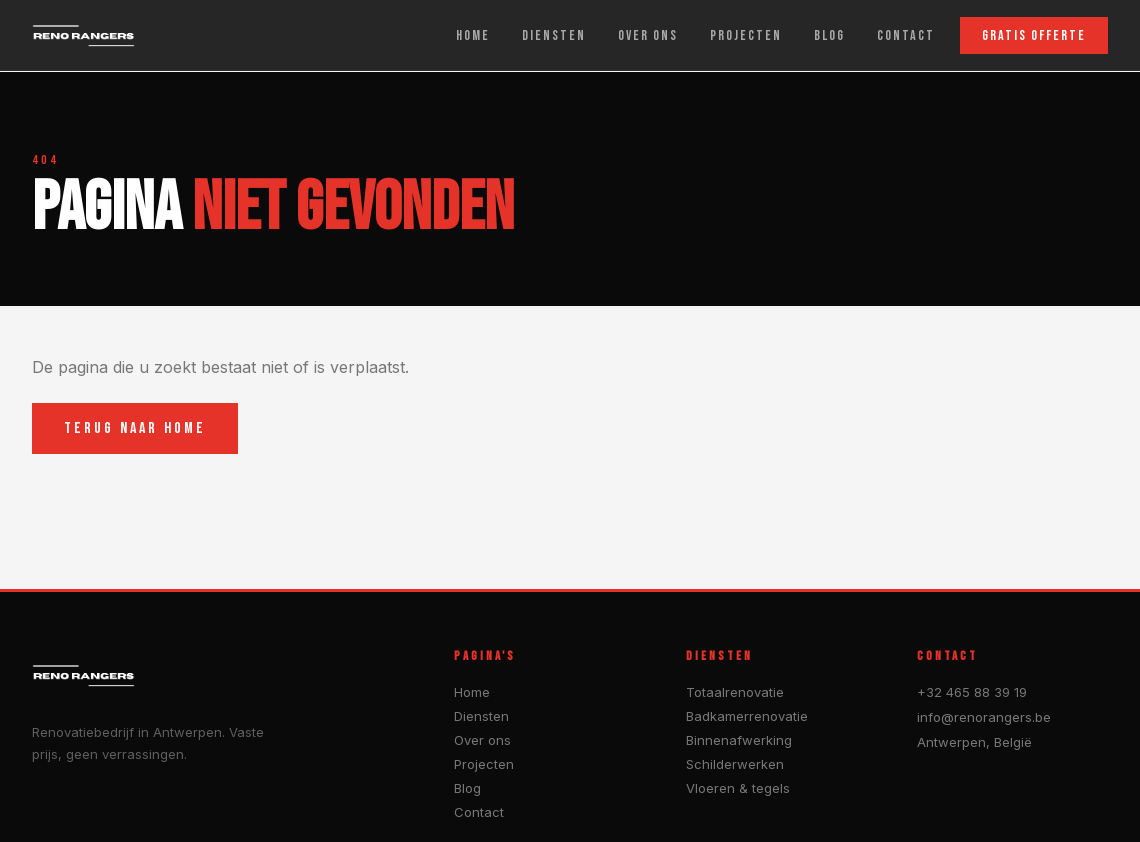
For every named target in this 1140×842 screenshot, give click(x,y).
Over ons (482, 740)
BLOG (829, 35)
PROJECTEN (746, 35)
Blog (467, 788)
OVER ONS (648, 35)
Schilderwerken (735, 764)
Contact (479, 812)
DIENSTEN (554, 35)
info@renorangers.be (984, 717)
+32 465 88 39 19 (972, 692)
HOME (473, 35)
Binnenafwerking (739, 740)
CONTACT (906, 35)
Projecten (484, 764)
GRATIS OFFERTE (1034, 35)
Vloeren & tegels (738, 788)
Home (472, 692)
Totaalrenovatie (735, 692)
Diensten (481, 716)
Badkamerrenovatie (747, 716)
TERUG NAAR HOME (135, 428)
